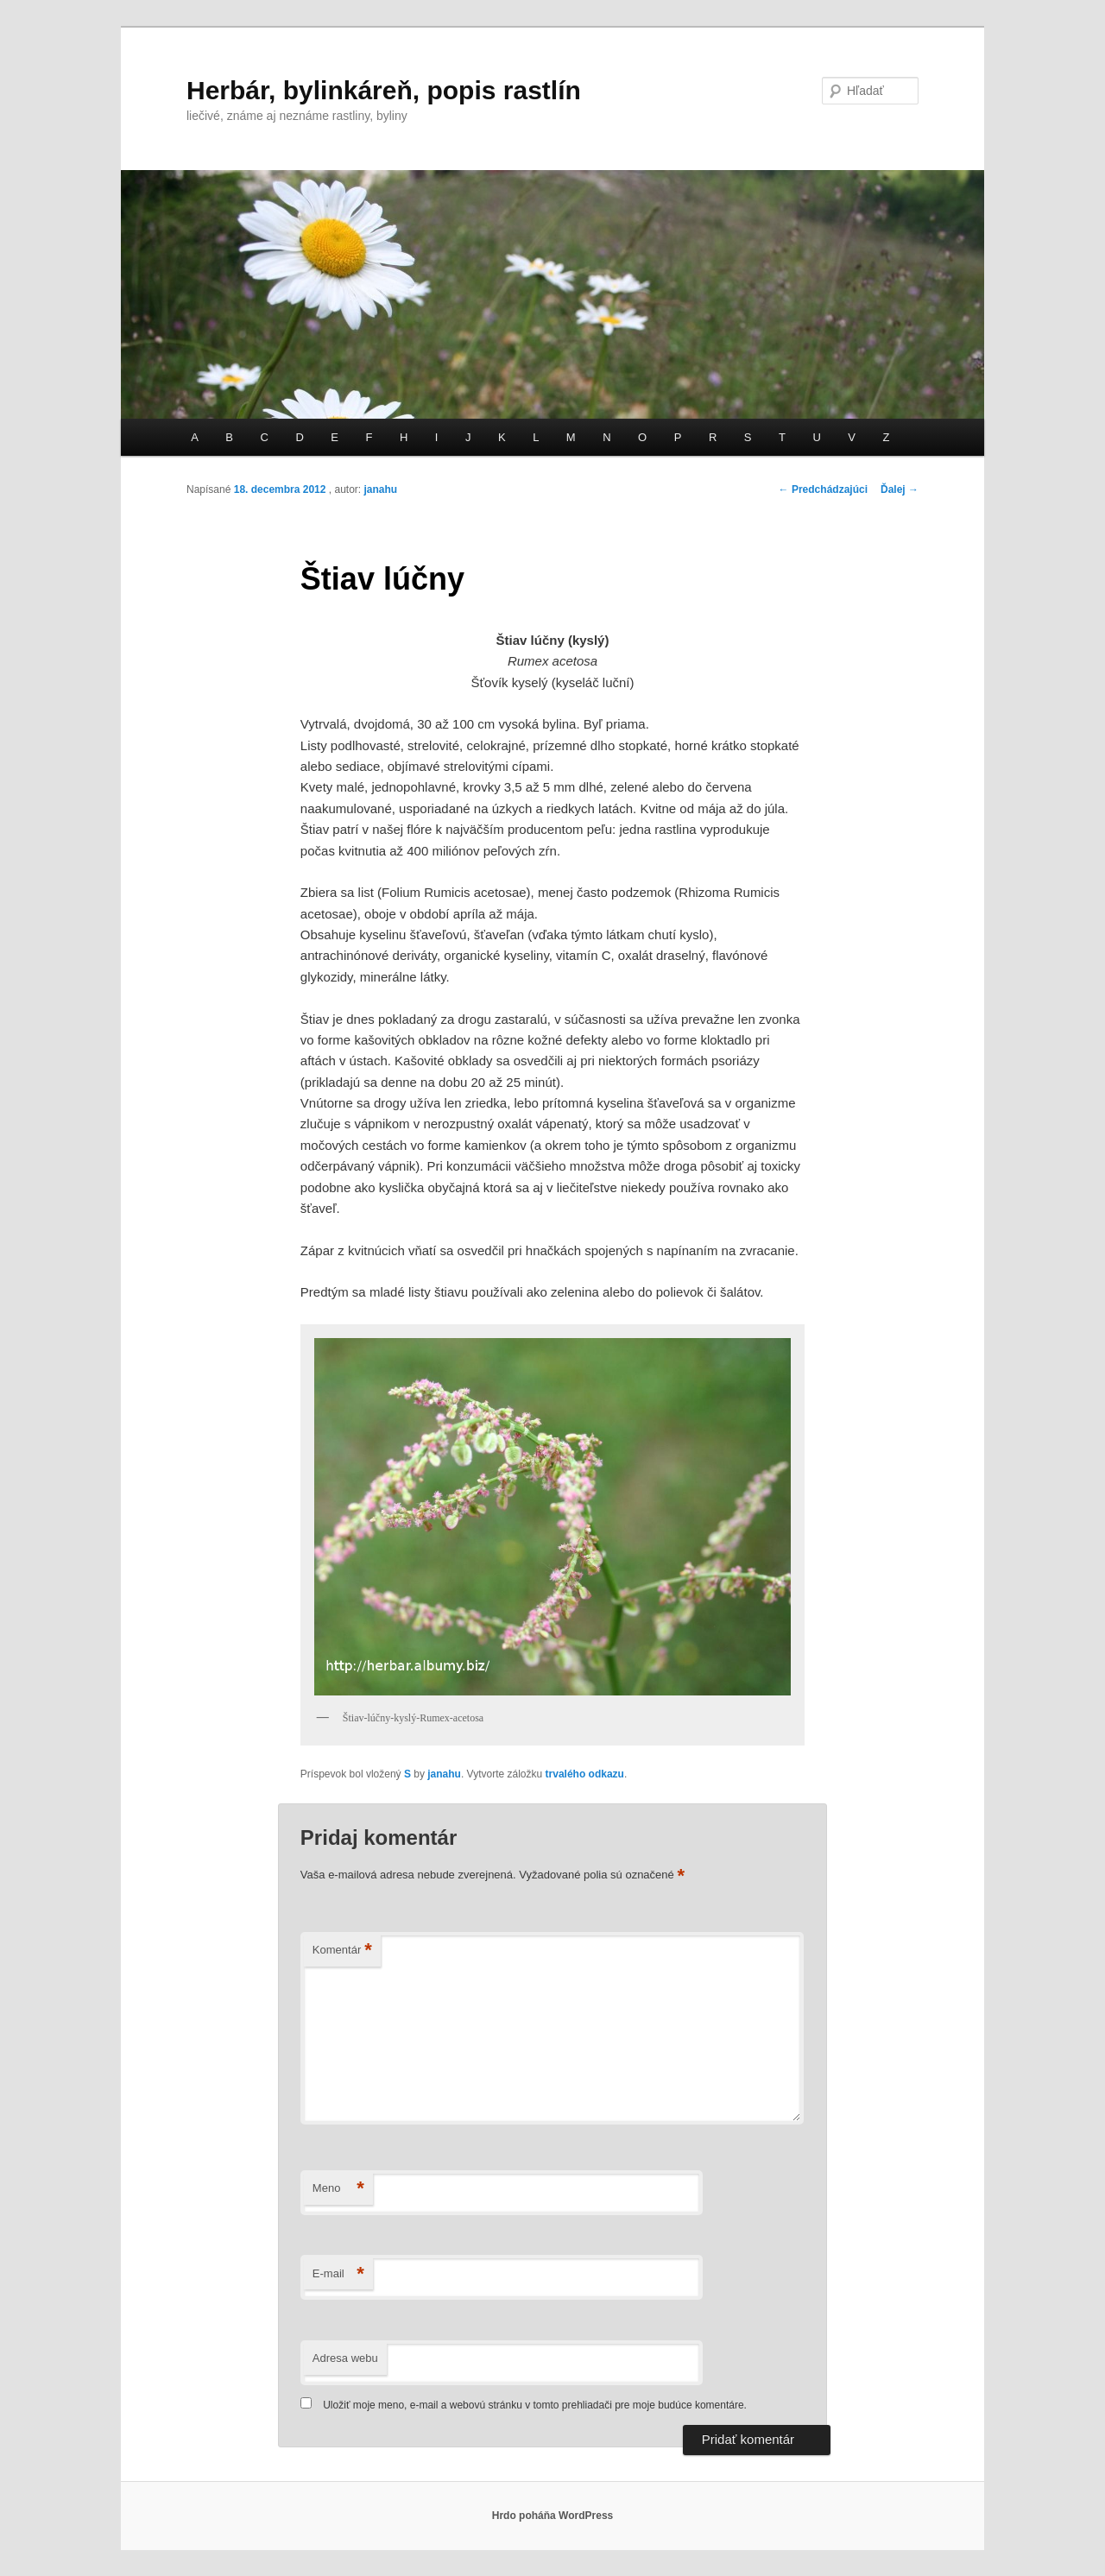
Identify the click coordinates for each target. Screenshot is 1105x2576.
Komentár (342, 1950)
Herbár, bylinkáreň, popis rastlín (383, 90)
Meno (338, 2188)
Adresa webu (345, 2358)
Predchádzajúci (823, 489)
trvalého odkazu (585, 1774)
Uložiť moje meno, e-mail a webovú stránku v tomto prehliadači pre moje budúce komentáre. (535, 2405)
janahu (380, 489)
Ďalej (900, 489)
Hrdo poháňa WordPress (552, 2516)
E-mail (338, 2274)
